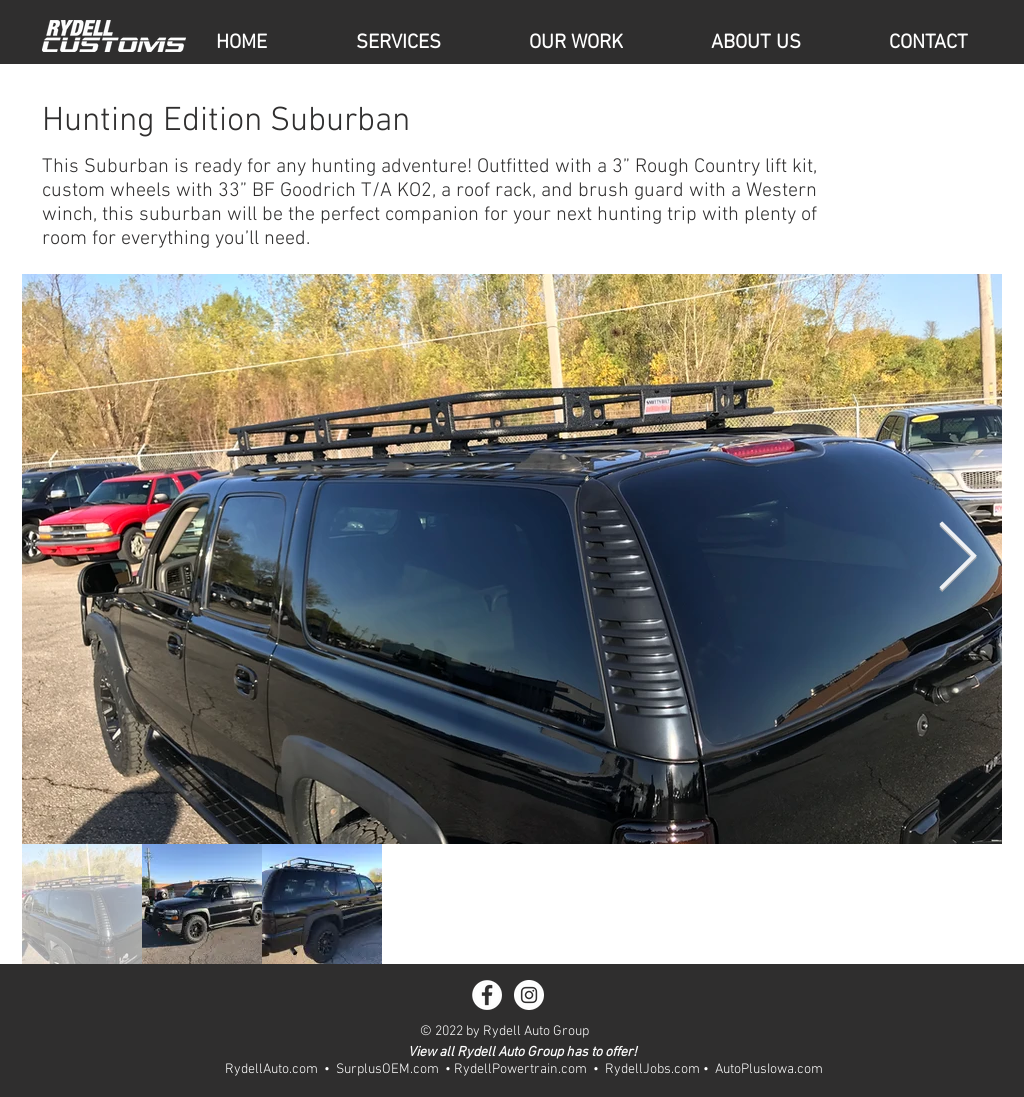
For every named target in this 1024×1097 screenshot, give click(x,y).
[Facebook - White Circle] (487, 995)
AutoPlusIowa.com (769, 1069)
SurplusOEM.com (387, 1069)
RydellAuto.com (271, 1069)
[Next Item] (957, 559)
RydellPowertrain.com (520, 1069)
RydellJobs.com (652, 1069)
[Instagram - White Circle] (529, 995)
